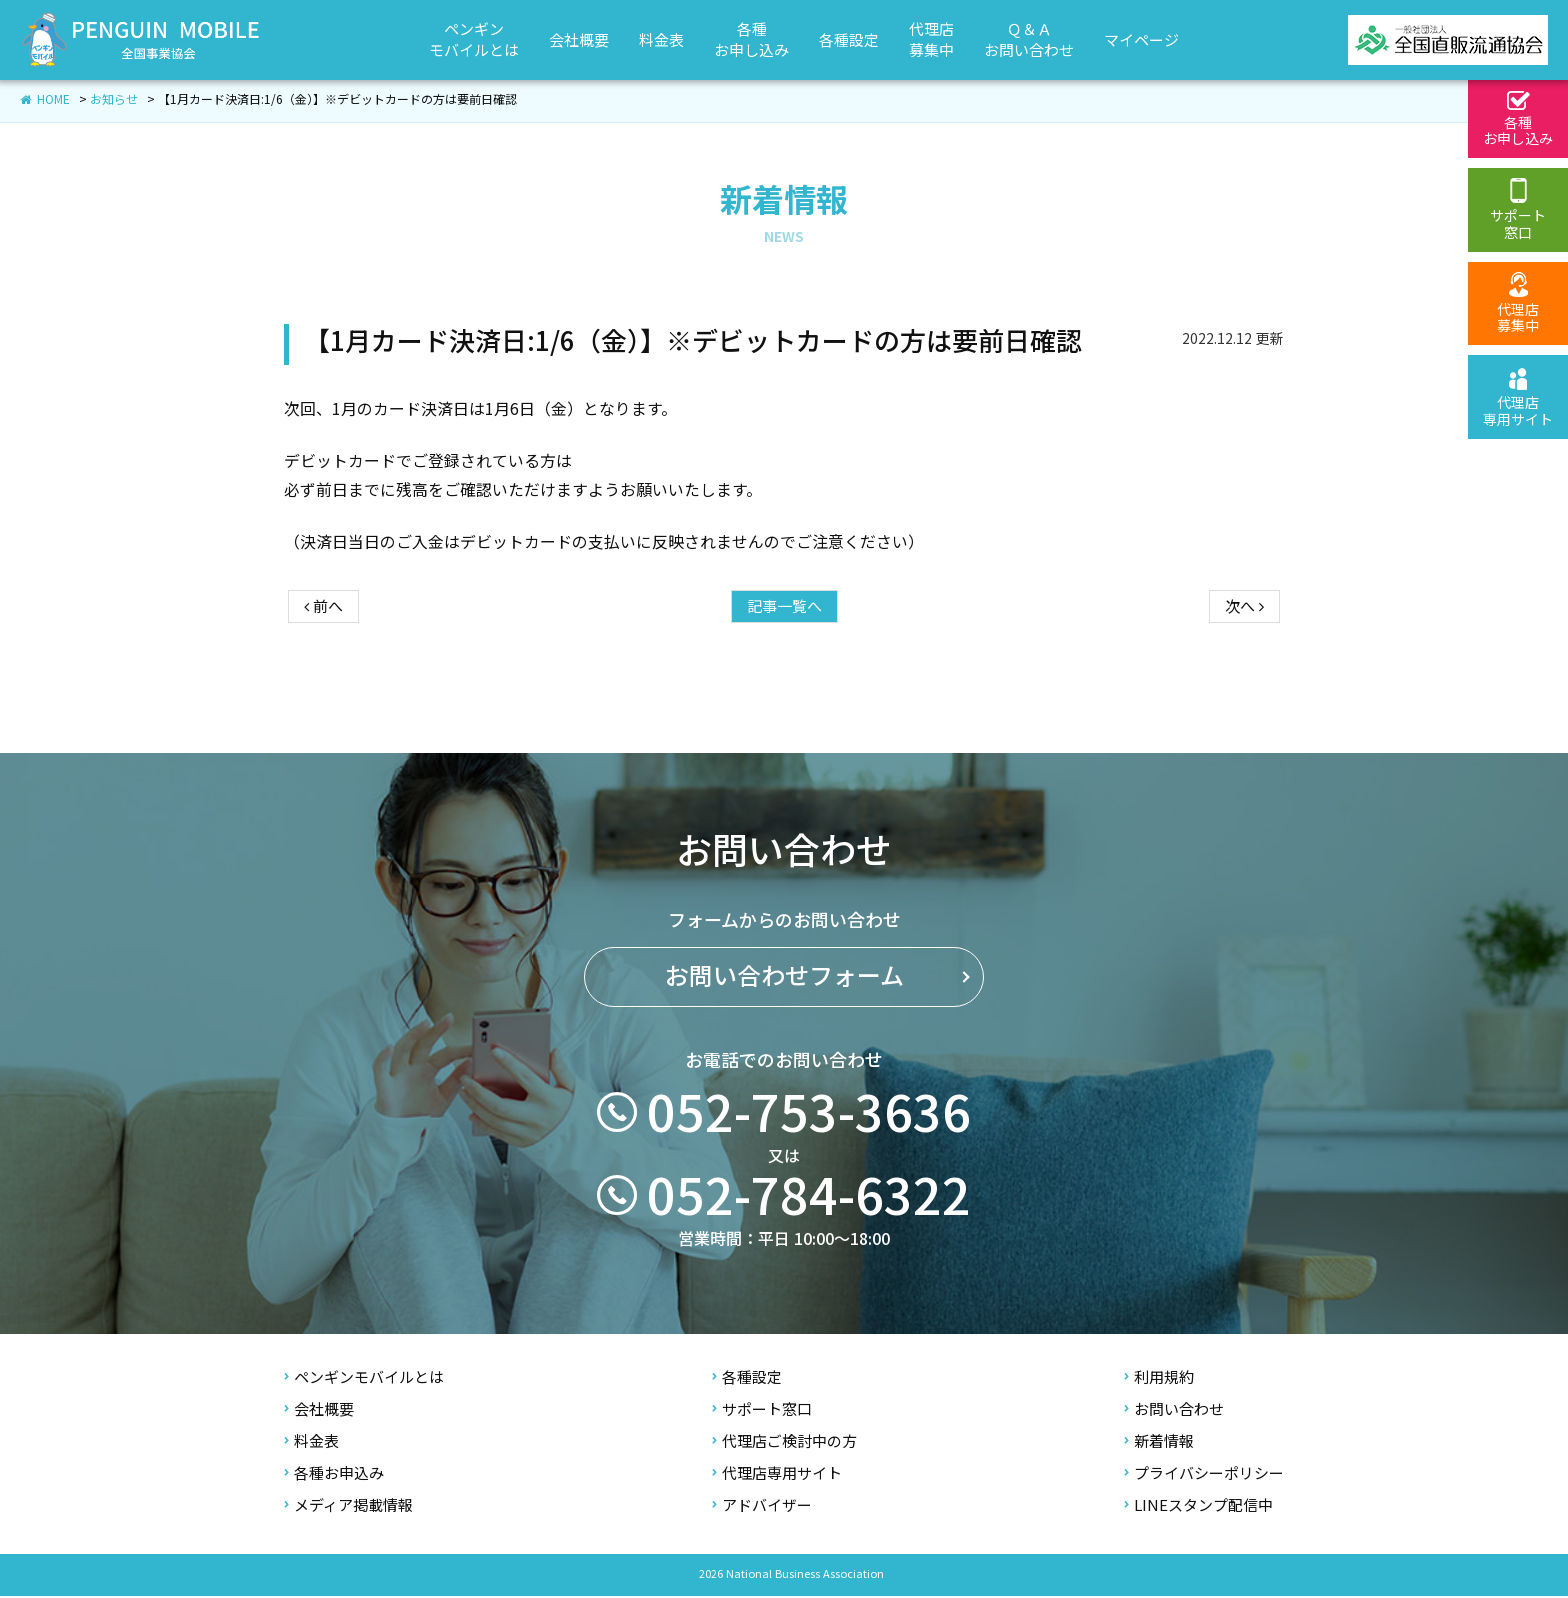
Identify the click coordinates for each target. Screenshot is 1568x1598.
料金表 (311, 1443)
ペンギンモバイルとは (364, 1379)
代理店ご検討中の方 (784, 1443)
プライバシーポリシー (1204, 1475)
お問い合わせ (1174, 1411)
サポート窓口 (762, 1411)
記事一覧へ (784, 620)
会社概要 (319, 1411)
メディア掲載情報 (348, 1507)
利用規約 (1159, 1379)
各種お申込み (334, 1475)
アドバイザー (762, 1507)
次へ (1244, 620)
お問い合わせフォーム (784, 1025)
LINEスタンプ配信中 (1198, 1507)
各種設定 (747, 1379)
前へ (323, 620)
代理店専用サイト (777, 1475)
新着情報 (1159, 1443)
